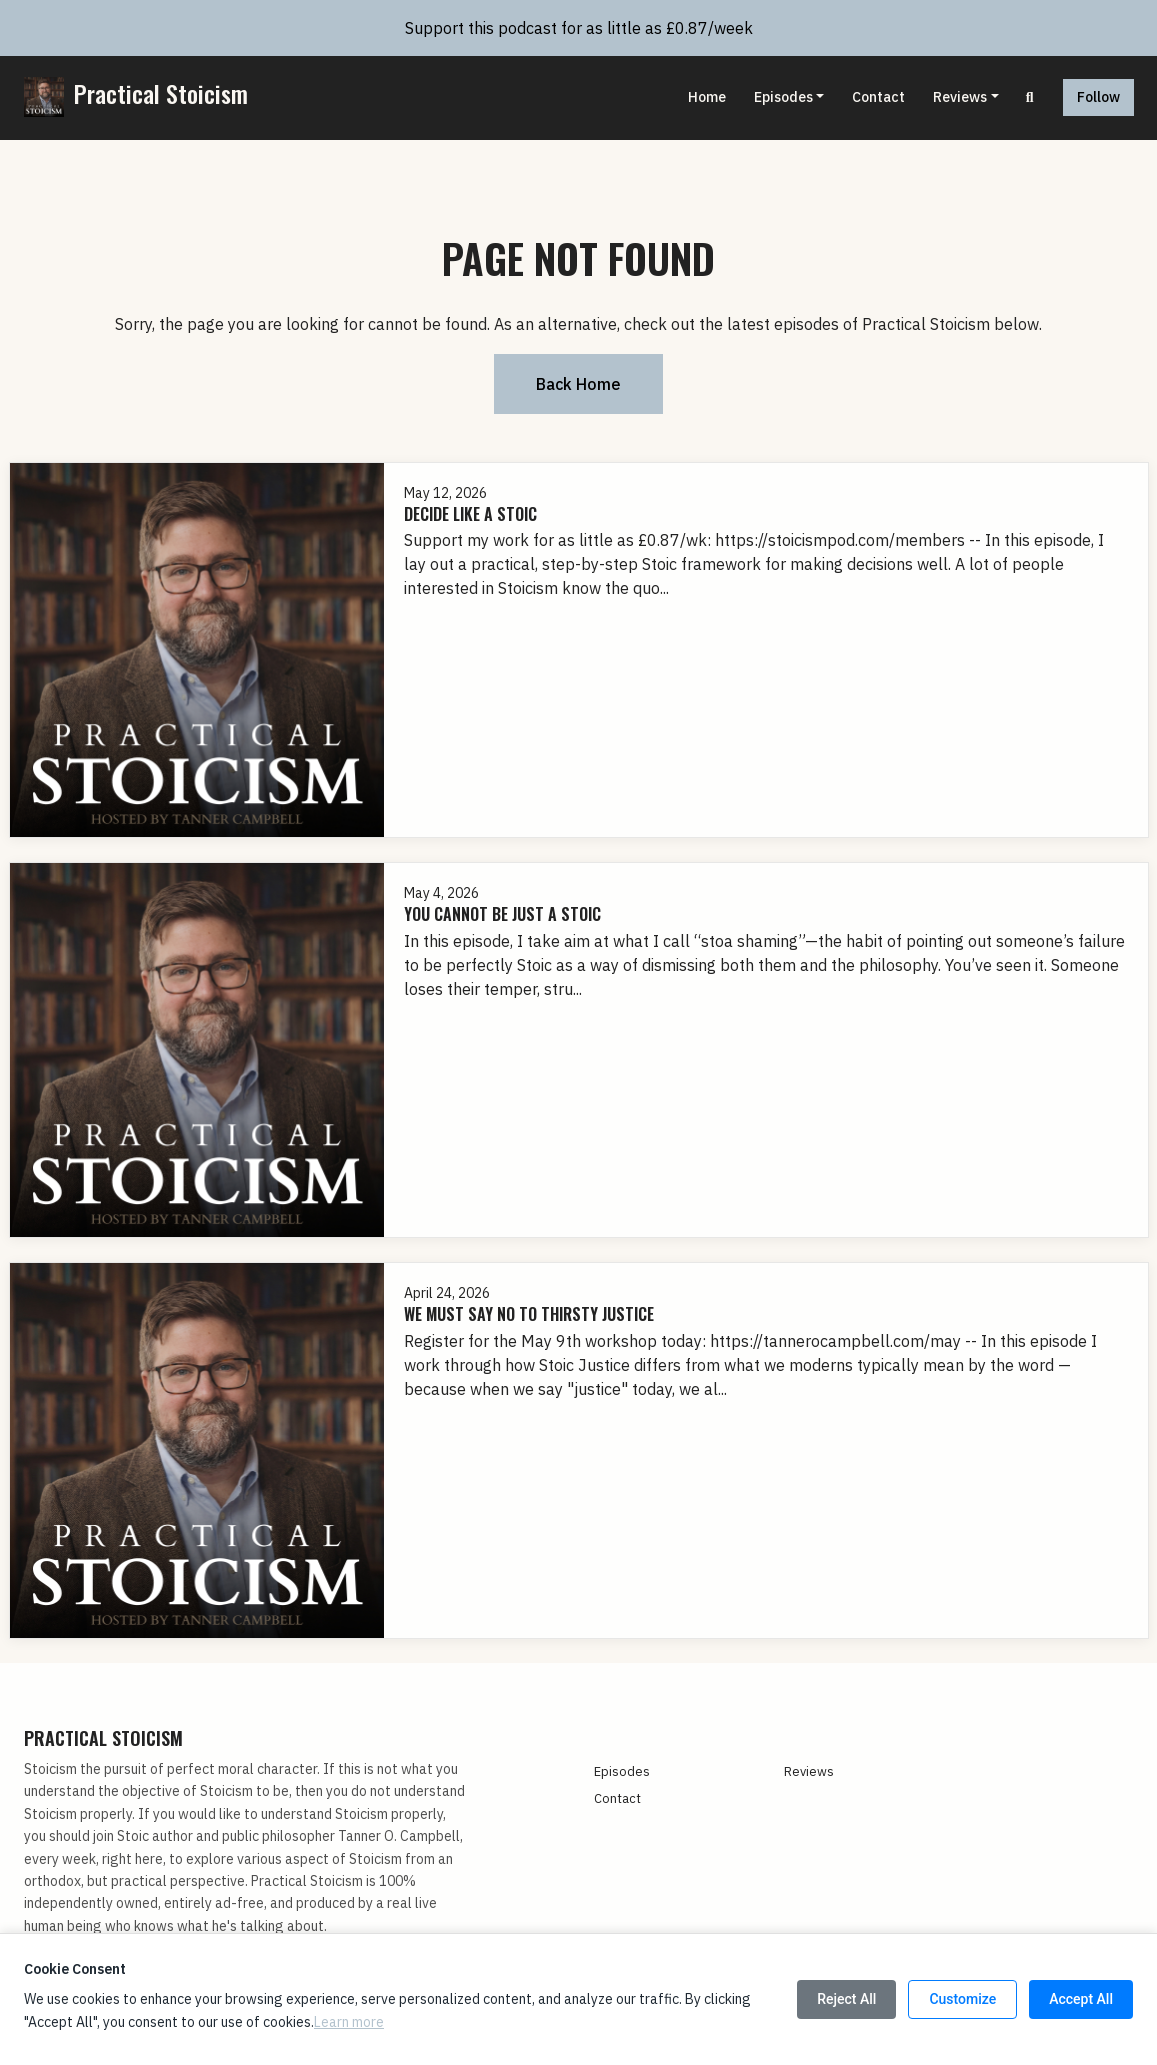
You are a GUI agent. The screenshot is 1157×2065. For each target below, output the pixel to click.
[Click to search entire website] (1030, 97)
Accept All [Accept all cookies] (1081, 1999)
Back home (578, 384)
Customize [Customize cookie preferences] (962, 1999)
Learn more (349, 2022)
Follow (1098, 97)
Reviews (960, 97)
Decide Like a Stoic (470, 514)
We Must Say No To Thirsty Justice (529, 1314)
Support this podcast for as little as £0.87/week (579, 28)
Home (707, 97)
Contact (878, 97)
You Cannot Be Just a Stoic (502, 914)
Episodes (783, 97)
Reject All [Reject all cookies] (846, 1999)
